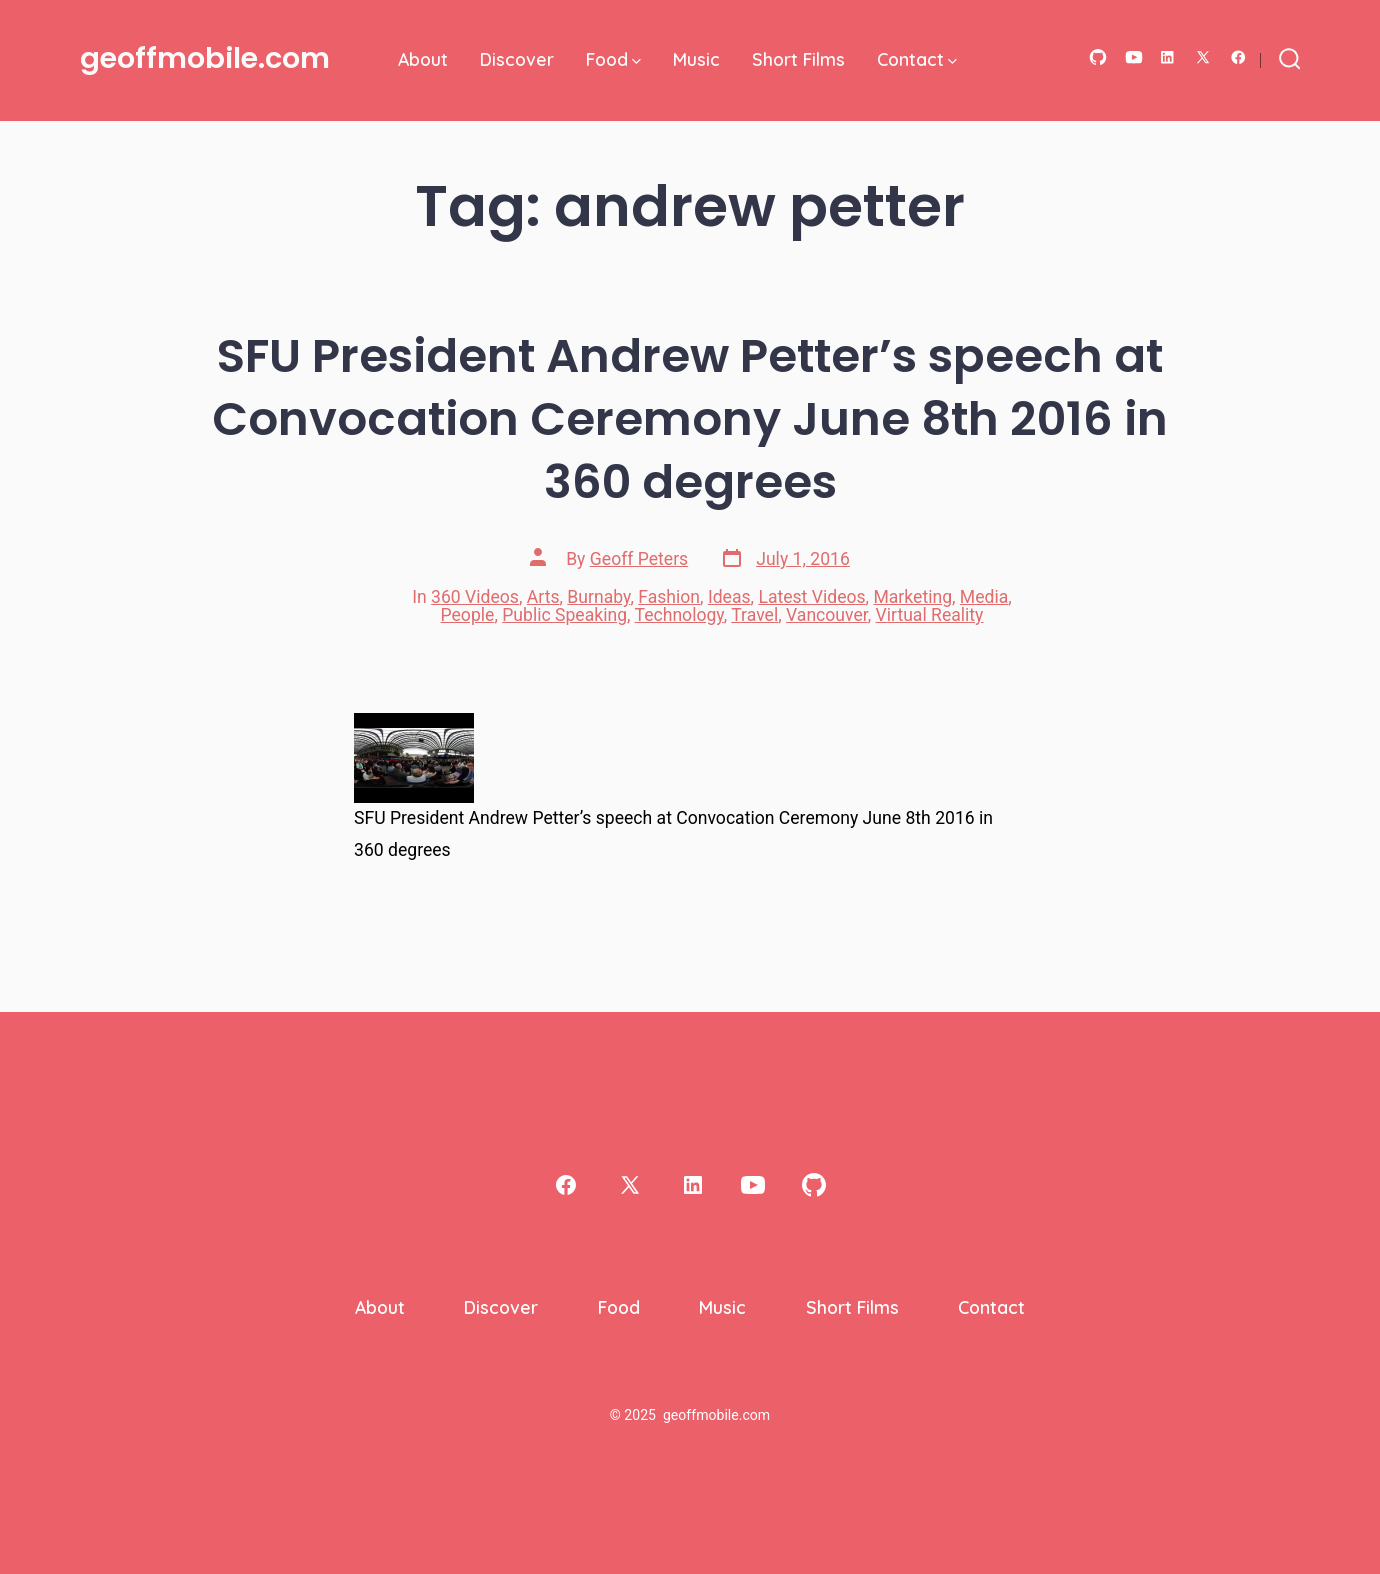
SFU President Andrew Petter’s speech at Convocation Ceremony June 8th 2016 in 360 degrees (690, 418)
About (423, 59)
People (468, 615)
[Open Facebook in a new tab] (1238, 57)
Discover (517, 59)
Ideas (729, 597)
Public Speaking (564, 615)
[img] (636, 61)
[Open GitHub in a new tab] (1098, 57)
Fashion (669, 597)
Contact (917, 59)
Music (696, 59)
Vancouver (827, 615)
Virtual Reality (930, 615)
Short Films (798, 59)
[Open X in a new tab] (1203, 57)
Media (984, 597)
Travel (754, 615)
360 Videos (475, 597)
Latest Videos (811, 597)
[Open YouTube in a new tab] (1134, 57)
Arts (543, 597)
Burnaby (598, 597)
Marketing (912, 597)
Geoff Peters (639, 559)
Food (613, 59)
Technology (679, 615)
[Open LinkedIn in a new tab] (1167, 57)
